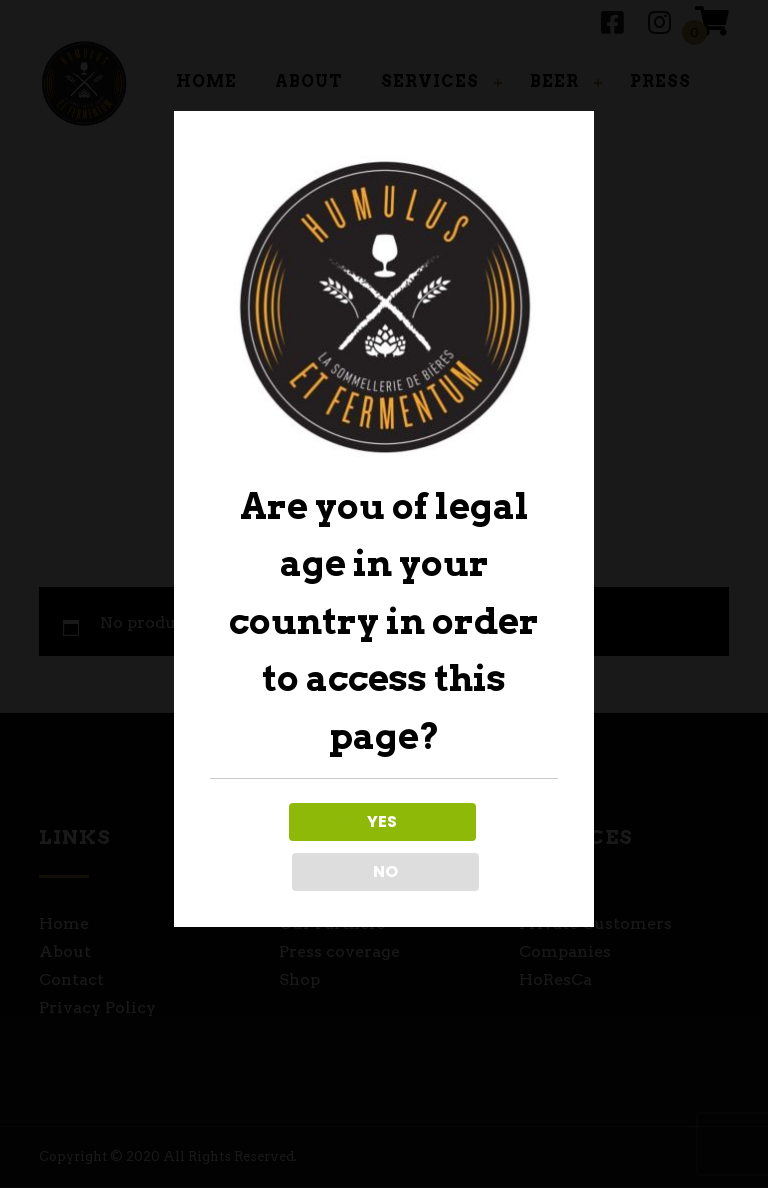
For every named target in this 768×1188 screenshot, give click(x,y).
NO (472, 846)
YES (295, 846)
